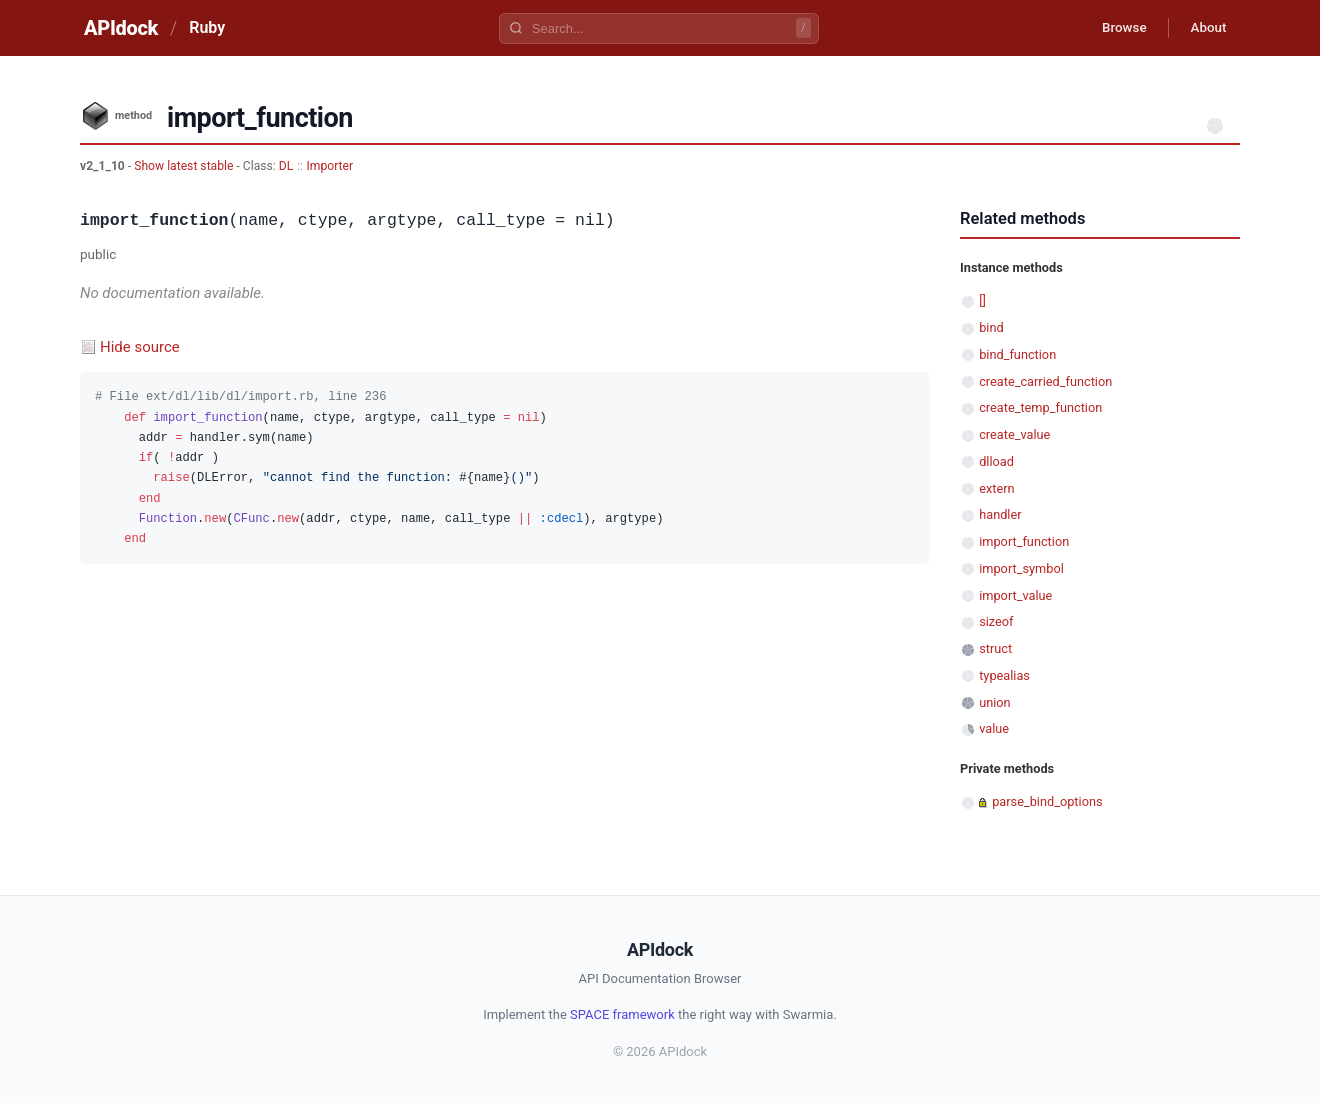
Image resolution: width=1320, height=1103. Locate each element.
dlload (996, 461)
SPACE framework (622, 1014)
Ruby (207, 27)
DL (286, 166)
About (1205, 28)
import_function (1024, 541)
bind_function (1017, 354)
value (994, 728)
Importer (329, 166)
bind (991, 327)
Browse (1114, 28)
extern (996, 488)
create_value (1014, 434)
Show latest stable (185, 166)
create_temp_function (1040, 407)
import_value (1015, 595)
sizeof (996, 621)
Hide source (140, 347)
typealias (1004, 675)
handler (1000, 514)
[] (982, 300)
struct (995, 648)
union (994, 702)
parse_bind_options (1047, 801)
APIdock (121, 28)
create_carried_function (1045, 381)
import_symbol (1021, 568)
